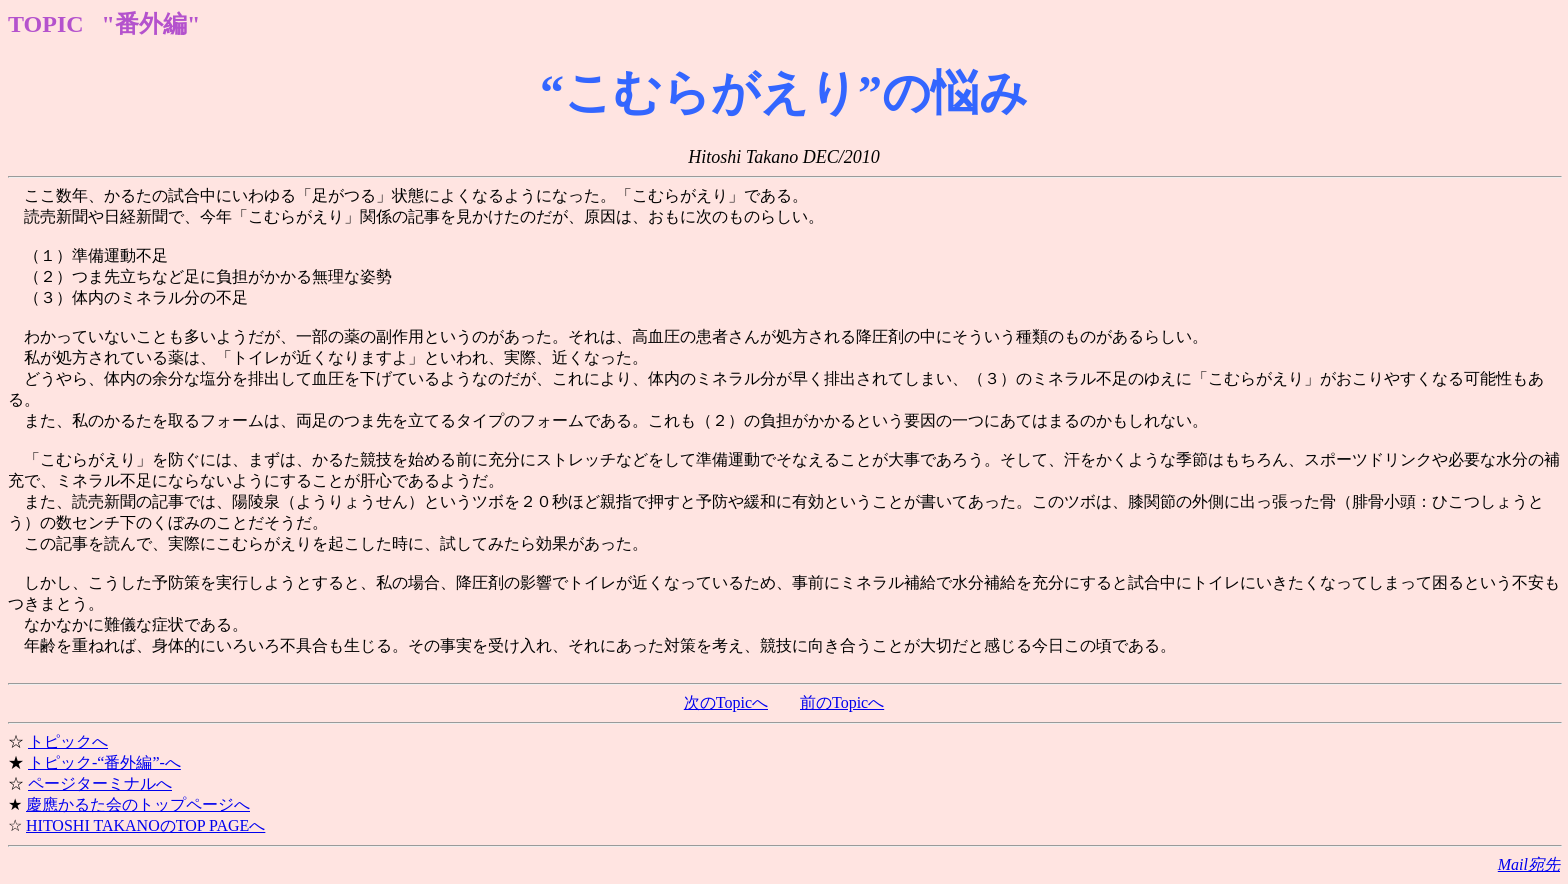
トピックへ (68, 741)
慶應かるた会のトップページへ (138, 804)
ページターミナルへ (100, 783)
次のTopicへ (726, 702)
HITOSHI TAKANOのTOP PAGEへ (145, 825)
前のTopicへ (842, 702)
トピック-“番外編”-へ (104, 762)
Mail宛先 (1529, 864)
